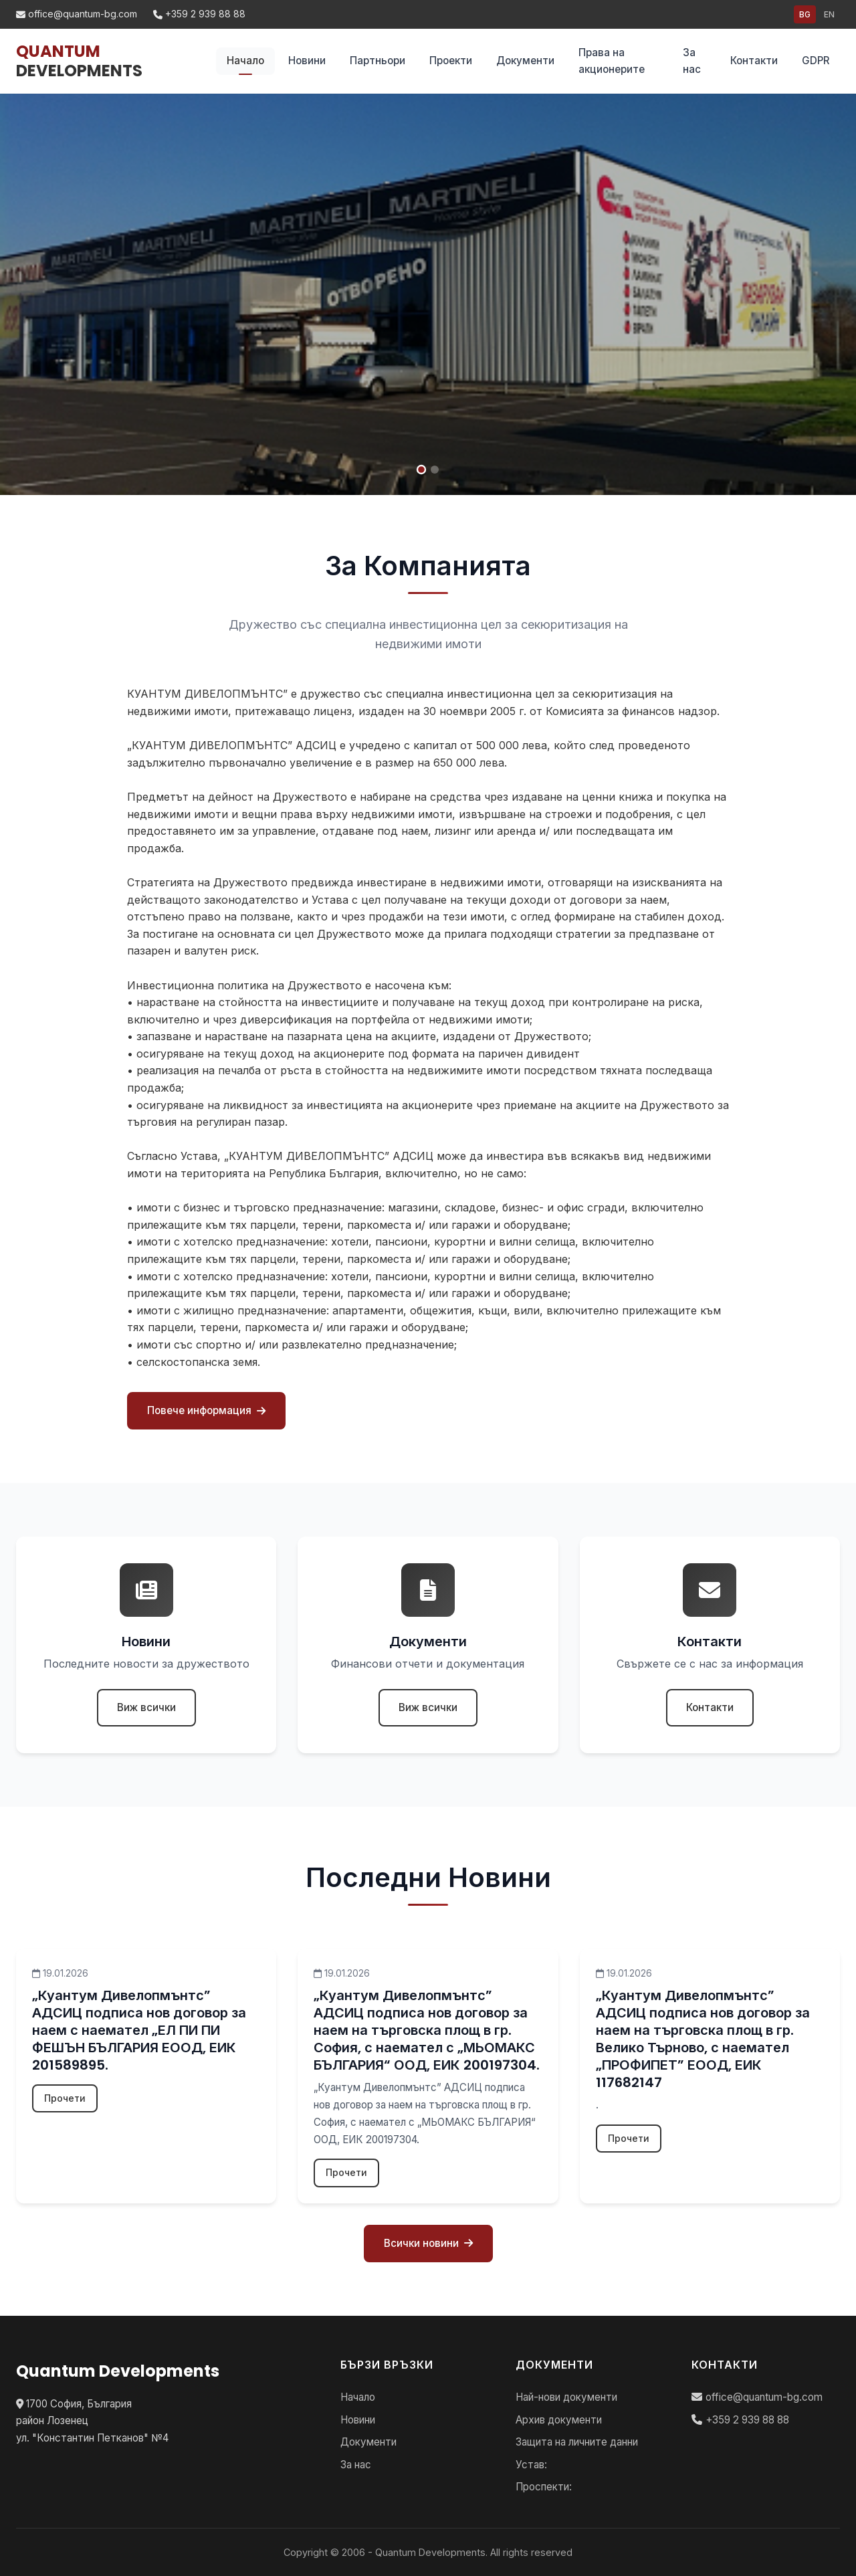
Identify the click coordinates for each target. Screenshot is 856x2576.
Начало (245, 60)
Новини (307, 60)
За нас (692, 60)
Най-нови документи (566, 2397)
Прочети (65, 2098)
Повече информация (206, 1410)
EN (829, 14)
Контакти (754, 60)
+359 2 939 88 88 (199, 13)
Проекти (450, 60)
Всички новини (428, 2243)
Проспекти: (544, 2486)
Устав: (531, 2464)
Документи (525, 60)
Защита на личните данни (577, 2442)
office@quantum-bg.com (76, 13)
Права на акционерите (611, 60)
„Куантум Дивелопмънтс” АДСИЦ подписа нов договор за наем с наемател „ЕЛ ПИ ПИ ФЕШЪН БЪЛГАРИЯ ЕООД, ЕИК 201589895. (139, 2030)
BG (805, 14)
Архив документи (559, 2419)
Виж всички (146, 1707)
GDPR (815, 60)
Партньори (377, 60)
